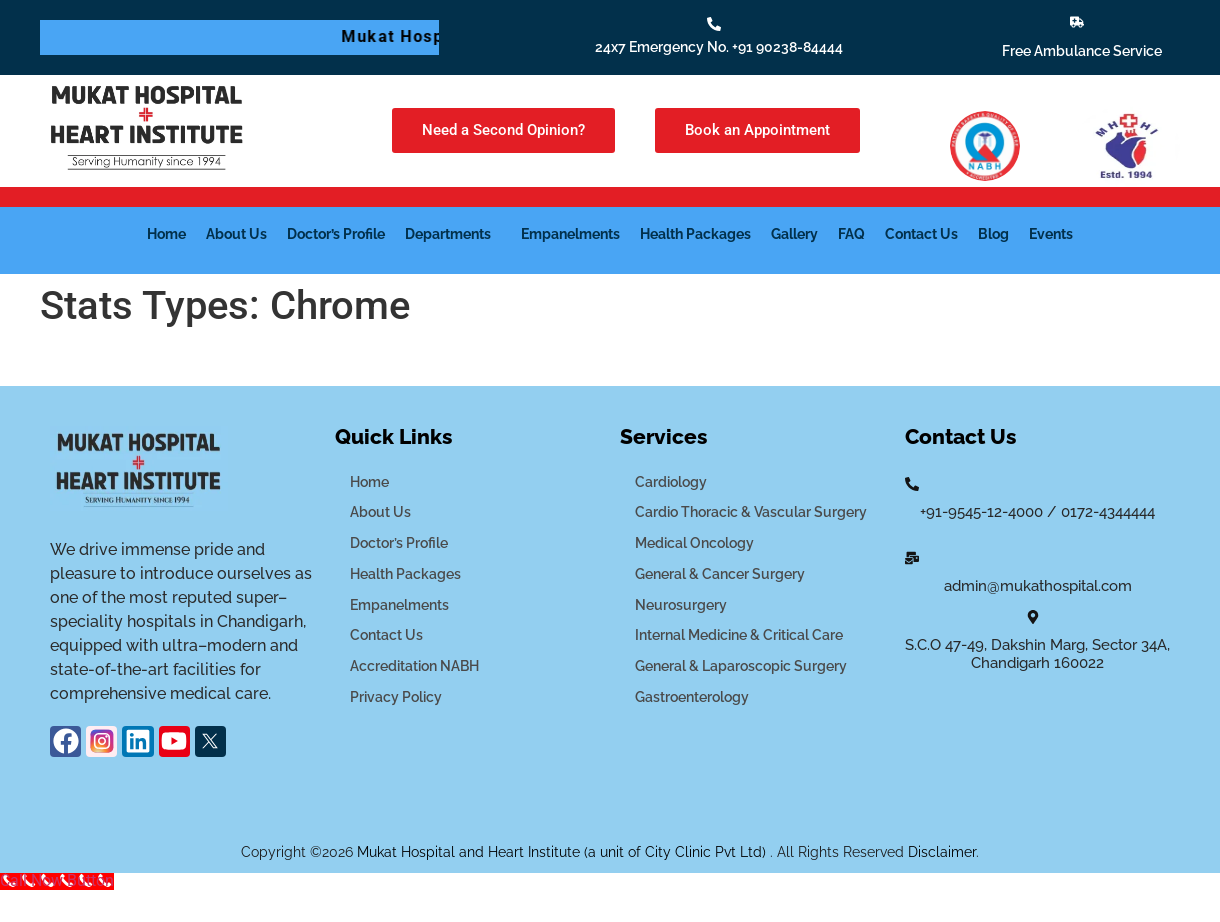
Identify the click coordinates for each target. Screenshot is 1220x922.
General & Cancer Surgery (720, 574)
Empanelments (570, 234)
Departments (448, 234)
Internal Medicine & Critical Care (739, 635)
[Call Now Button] (57, 880)
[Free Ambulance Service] (1077, 22)
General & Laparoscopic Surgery (741, 666)
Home (166, 234)
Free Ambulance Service (1082, 51)
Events (1051, 234)
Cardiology (671, 482)
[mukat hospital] (1037, 757)
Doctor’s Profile (336, 234)
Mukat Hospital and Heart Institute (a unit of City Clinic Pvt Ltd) (563, 852)
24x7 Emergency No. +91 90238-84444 (719, 47)
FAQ (851, 234)
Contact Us (921, 234)
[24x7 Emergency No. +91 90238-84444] (714, 24)
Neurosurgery (681, 605)
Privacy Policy (396, 697)
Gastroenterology (692, 697)
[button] (453, 234)
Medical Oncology (694, 543)
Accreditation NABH (414, 666)
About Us (236, 234)
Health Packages (695, 234)
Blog (993, 234)
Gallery (794, 234)
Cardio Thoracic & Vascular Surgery (751, 512)
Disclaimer (942, 852)
